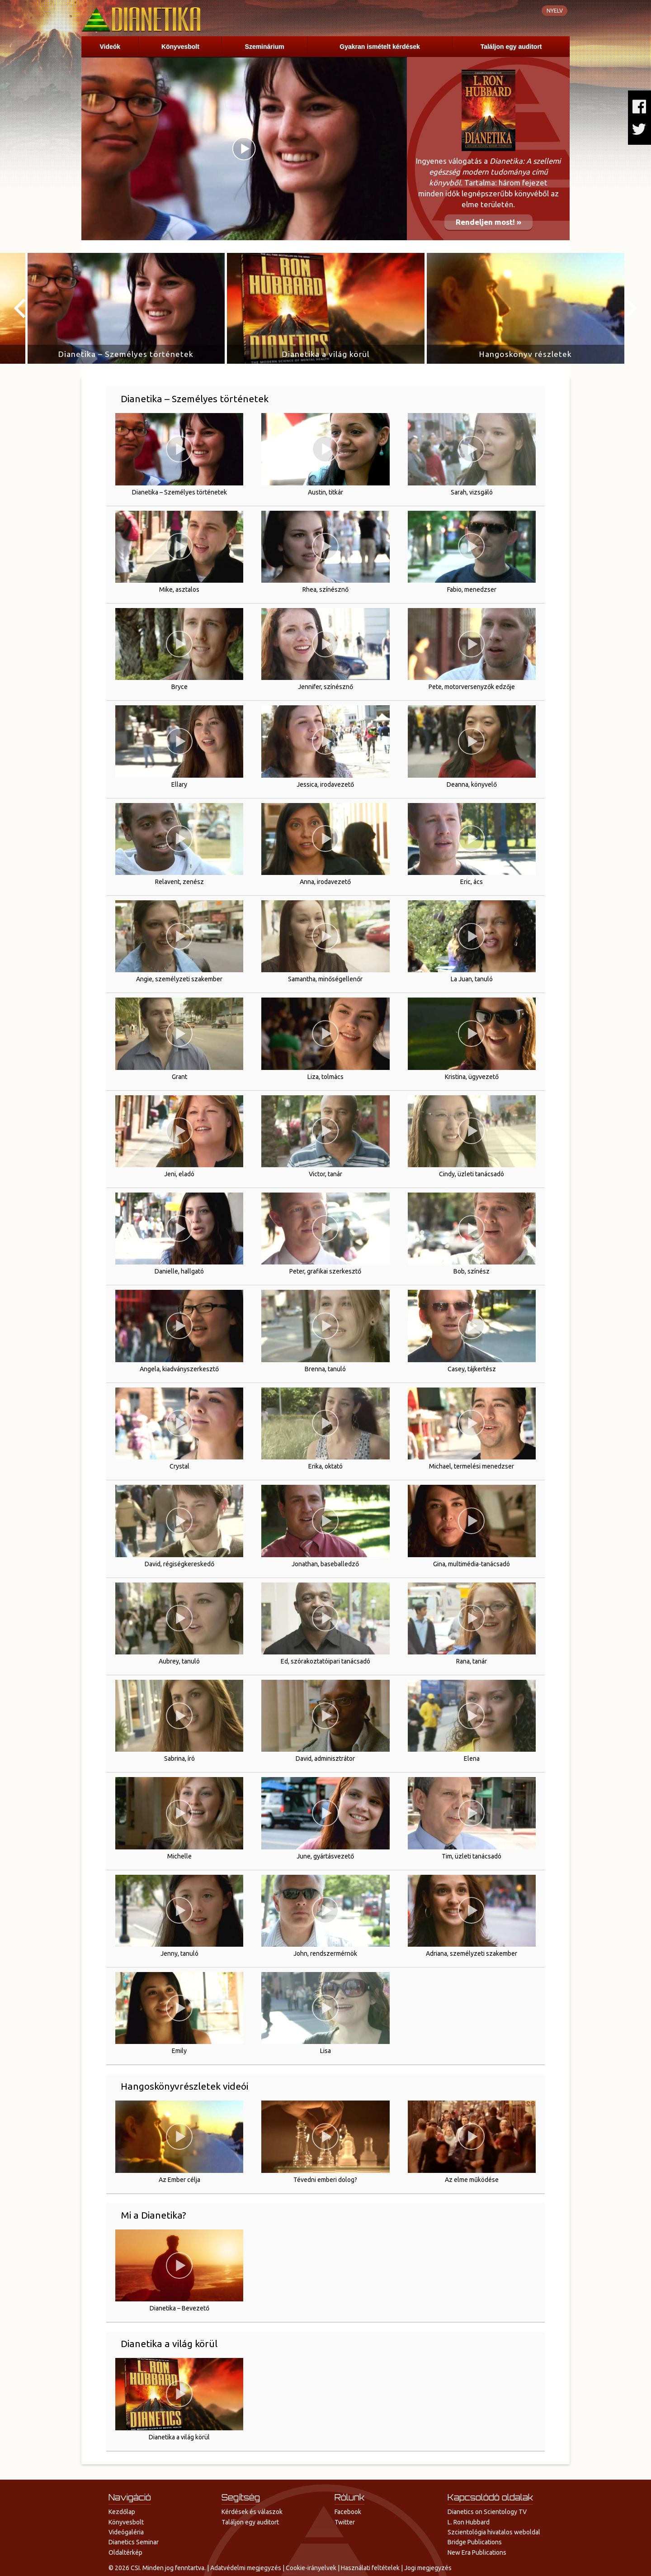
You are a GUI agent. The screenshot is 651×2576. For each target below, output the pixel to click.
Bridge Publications (475, 2542)
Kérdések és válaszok (252, 2511)
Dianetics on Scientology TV (487, 2511)
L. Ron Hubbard (469, 2522)
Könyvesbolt (180, 46)
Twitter (345, 2522)
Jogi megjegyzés (428, 2567)
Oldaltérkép (125, 2552)
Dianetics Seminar (133, 2542)
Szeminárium (264, 46)
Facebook (348, 2511)
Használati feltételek (370, 2567)
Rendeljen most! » (488, 222)
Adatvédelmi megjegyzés (245, 2567)
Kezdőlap (121, 2511)
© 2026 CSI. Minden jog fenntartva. (157, 2567)
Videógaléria (126, 2532)
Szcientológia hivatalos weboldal (494, 2532)
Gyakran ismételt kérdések (380, 46)
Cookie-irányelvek (311, 2567)
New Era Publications (477, 2552)
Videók (109, 46)
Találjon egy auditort (511, 46)
